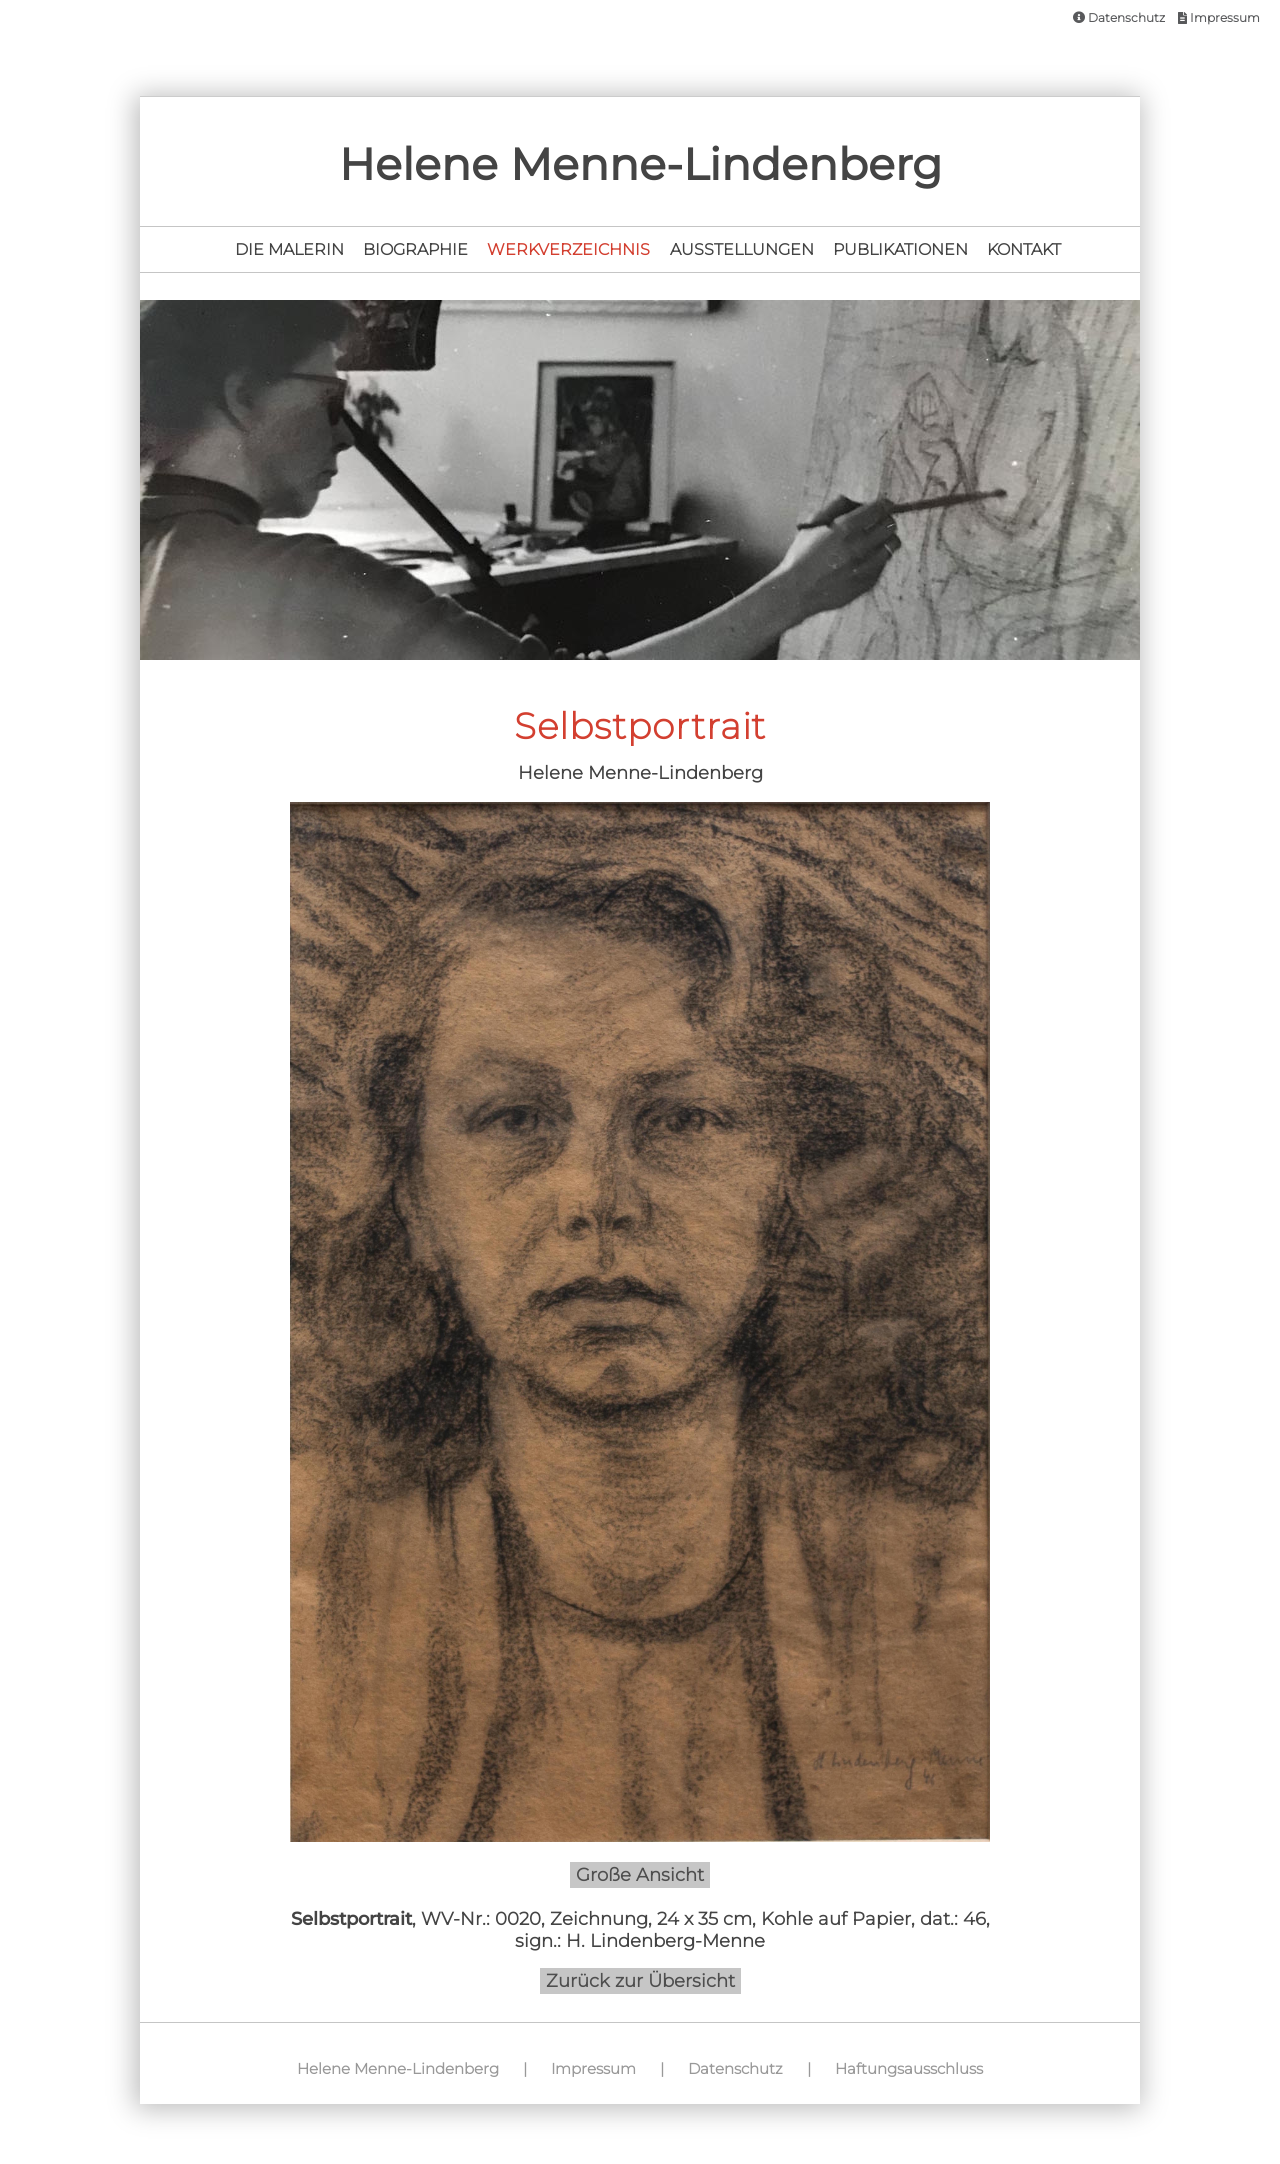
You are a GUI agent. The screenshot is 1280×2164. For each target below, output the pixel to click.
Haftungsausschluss (909, 2068)
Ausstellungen (742, 249)
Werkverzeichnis (568, 249)
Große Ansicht (640, 1875)
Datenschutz (1119, 17)
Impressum (1219, 17)
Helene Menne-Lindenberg (398, 2068)
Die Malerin (289, 249)
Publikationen (900, 249)
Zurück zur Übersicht (640, 1981)
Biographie (415, 249)
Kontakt (1024, 249)
